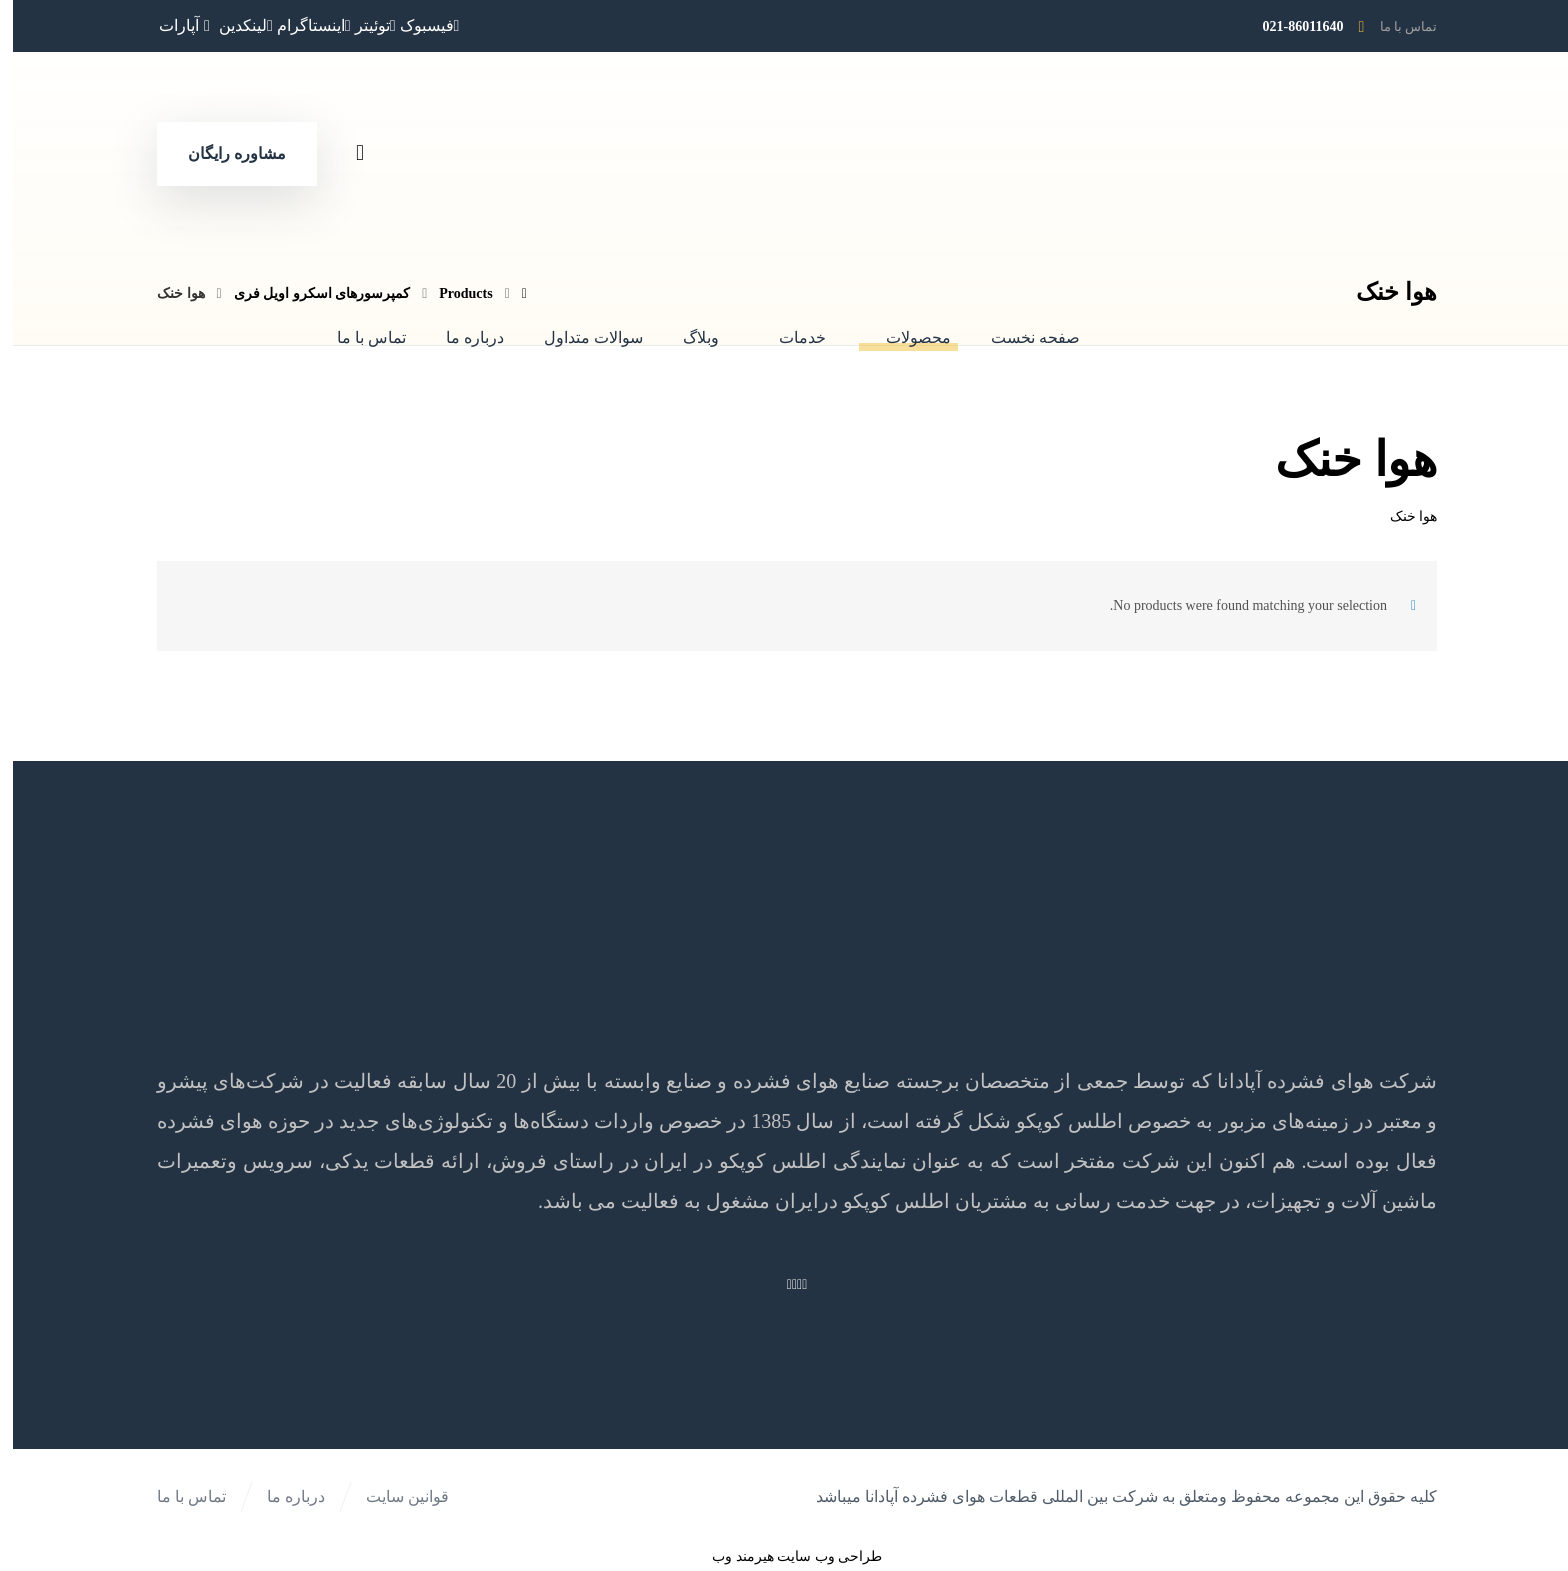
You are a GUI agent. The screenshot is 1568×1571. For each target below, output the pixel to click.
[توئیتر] (362, 25)
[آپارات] (174, 25)
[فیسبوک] (417, 25)
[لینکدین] (233, 25)
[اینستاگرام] (301, 25)
